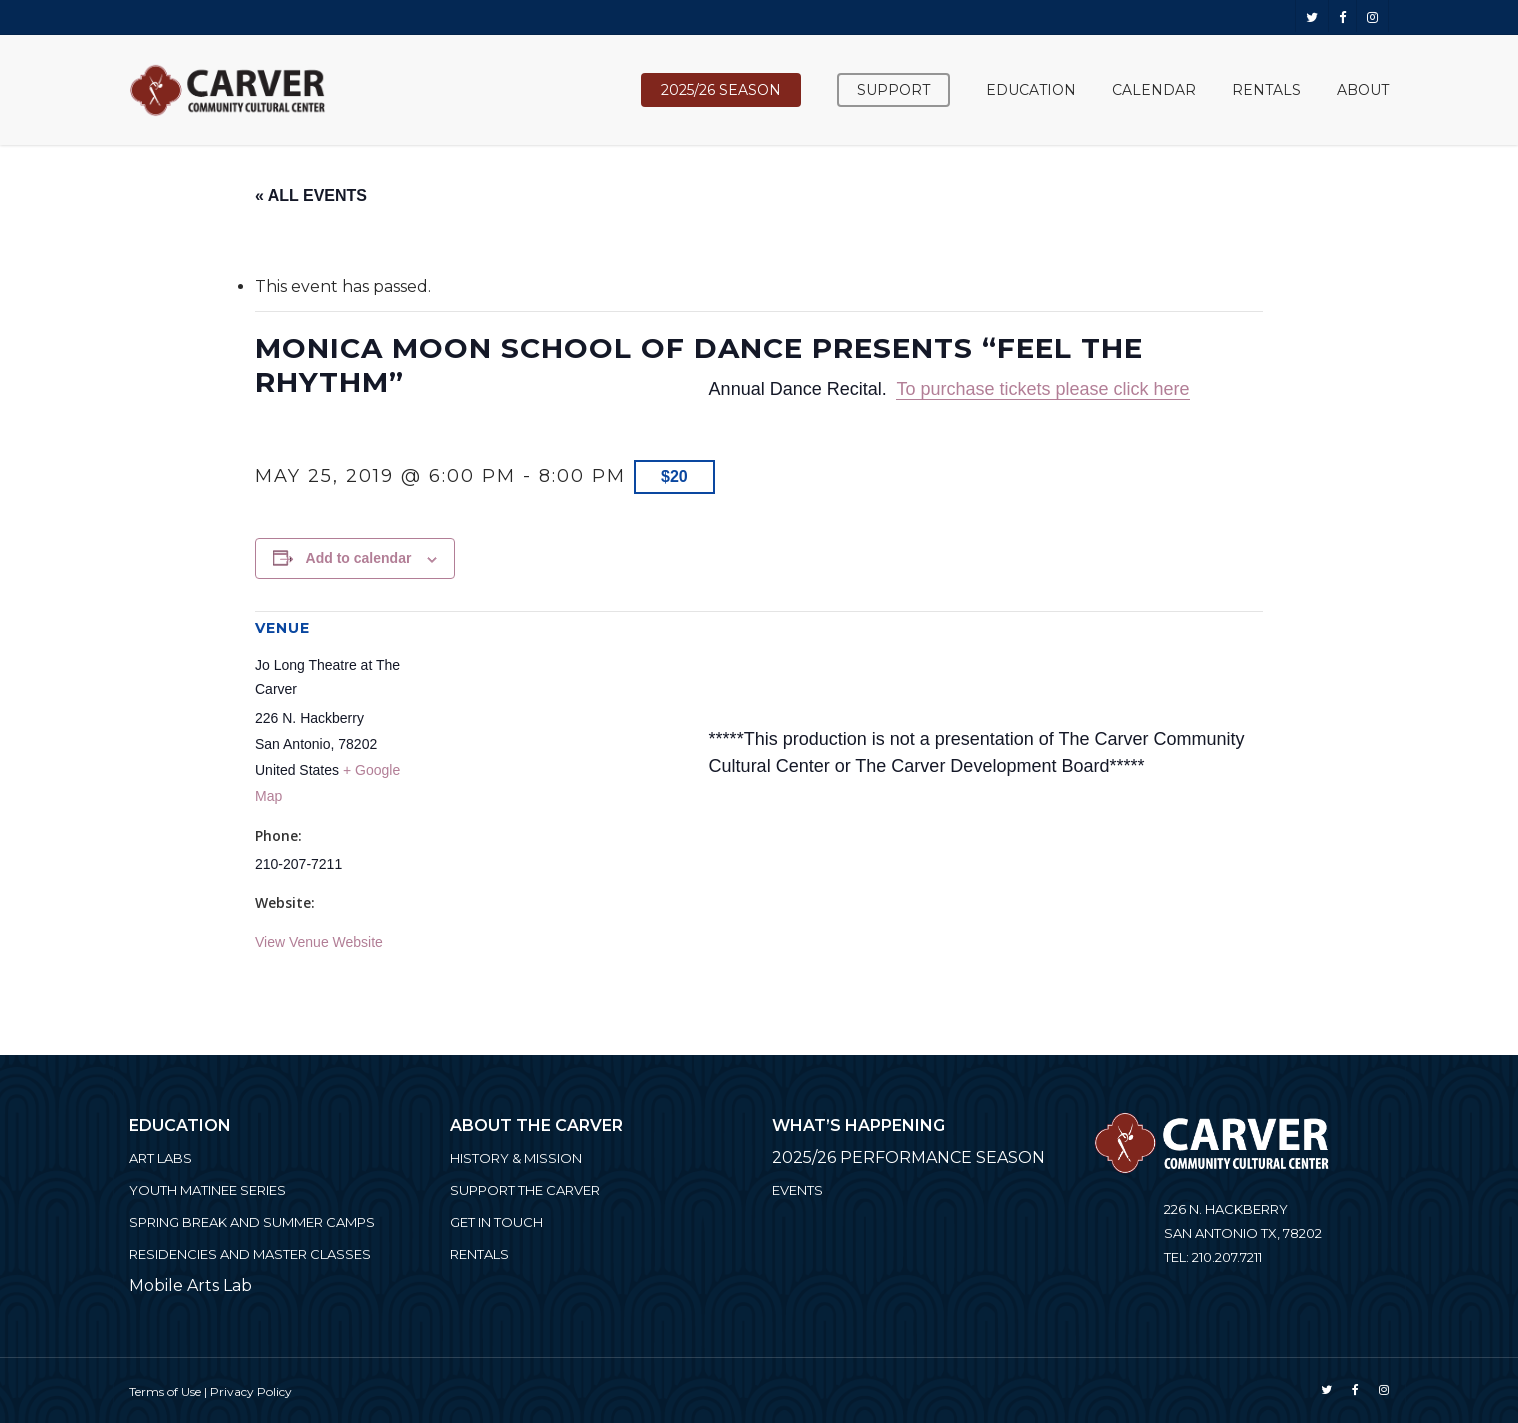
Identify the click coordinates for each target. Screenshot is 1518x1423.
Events (797, 1190)
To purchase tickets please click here (1042, 389)
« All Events (311, 195)
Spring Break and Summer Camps (252, 1222)
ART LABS (160, 1158)
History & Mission (516, 1158)
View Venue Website (319, 942)
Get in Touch (496, 1222)
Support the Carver (525, 1190)
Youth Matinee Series (207, 1190)
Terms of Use (165, 1391)
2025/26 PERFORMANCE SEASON (908, 1157)
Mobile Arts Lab (190, 1285)
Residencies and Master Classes (250, 1254)
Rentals (479, 1254)
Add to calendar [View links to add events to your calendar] (359, 558)
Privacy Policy (251, 1391)
